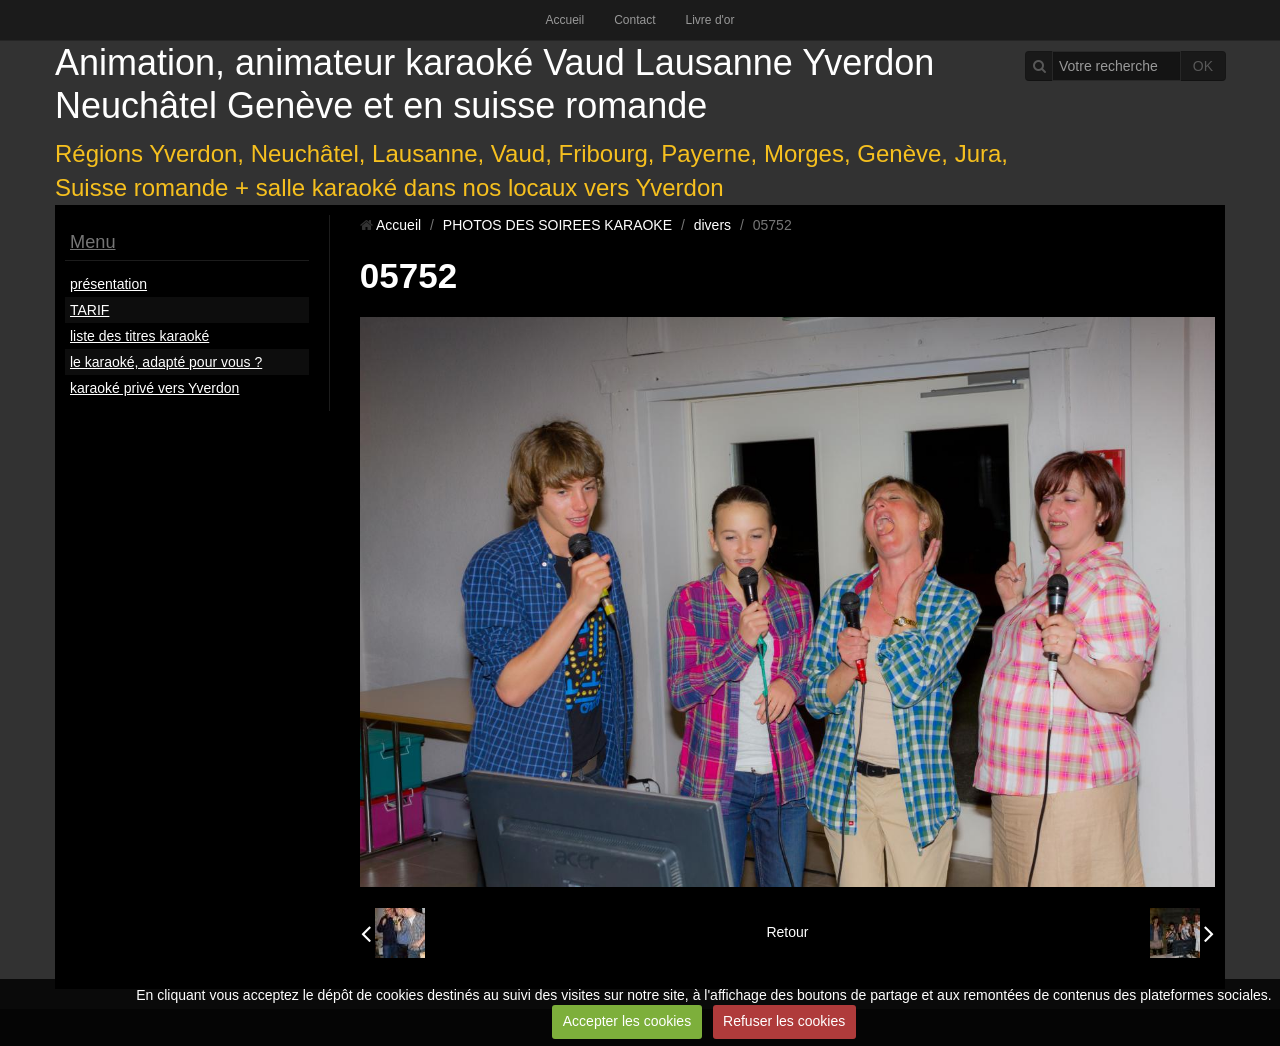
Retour (787, 932)
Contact (634, 20)
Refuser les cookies (784, 1021)
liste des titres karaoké (139, 336)
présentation (108, 284)
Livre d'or (710, 20)
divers (712, 225)
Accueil (564, 20)
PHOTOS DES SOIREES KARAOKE (557, 225)
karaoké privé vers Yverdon (154, 388)
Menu (93, 242)
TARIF (89, 310)
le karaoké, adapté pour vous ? (166, 362)
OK (1203, 66)
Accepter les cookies (627, 1021)
